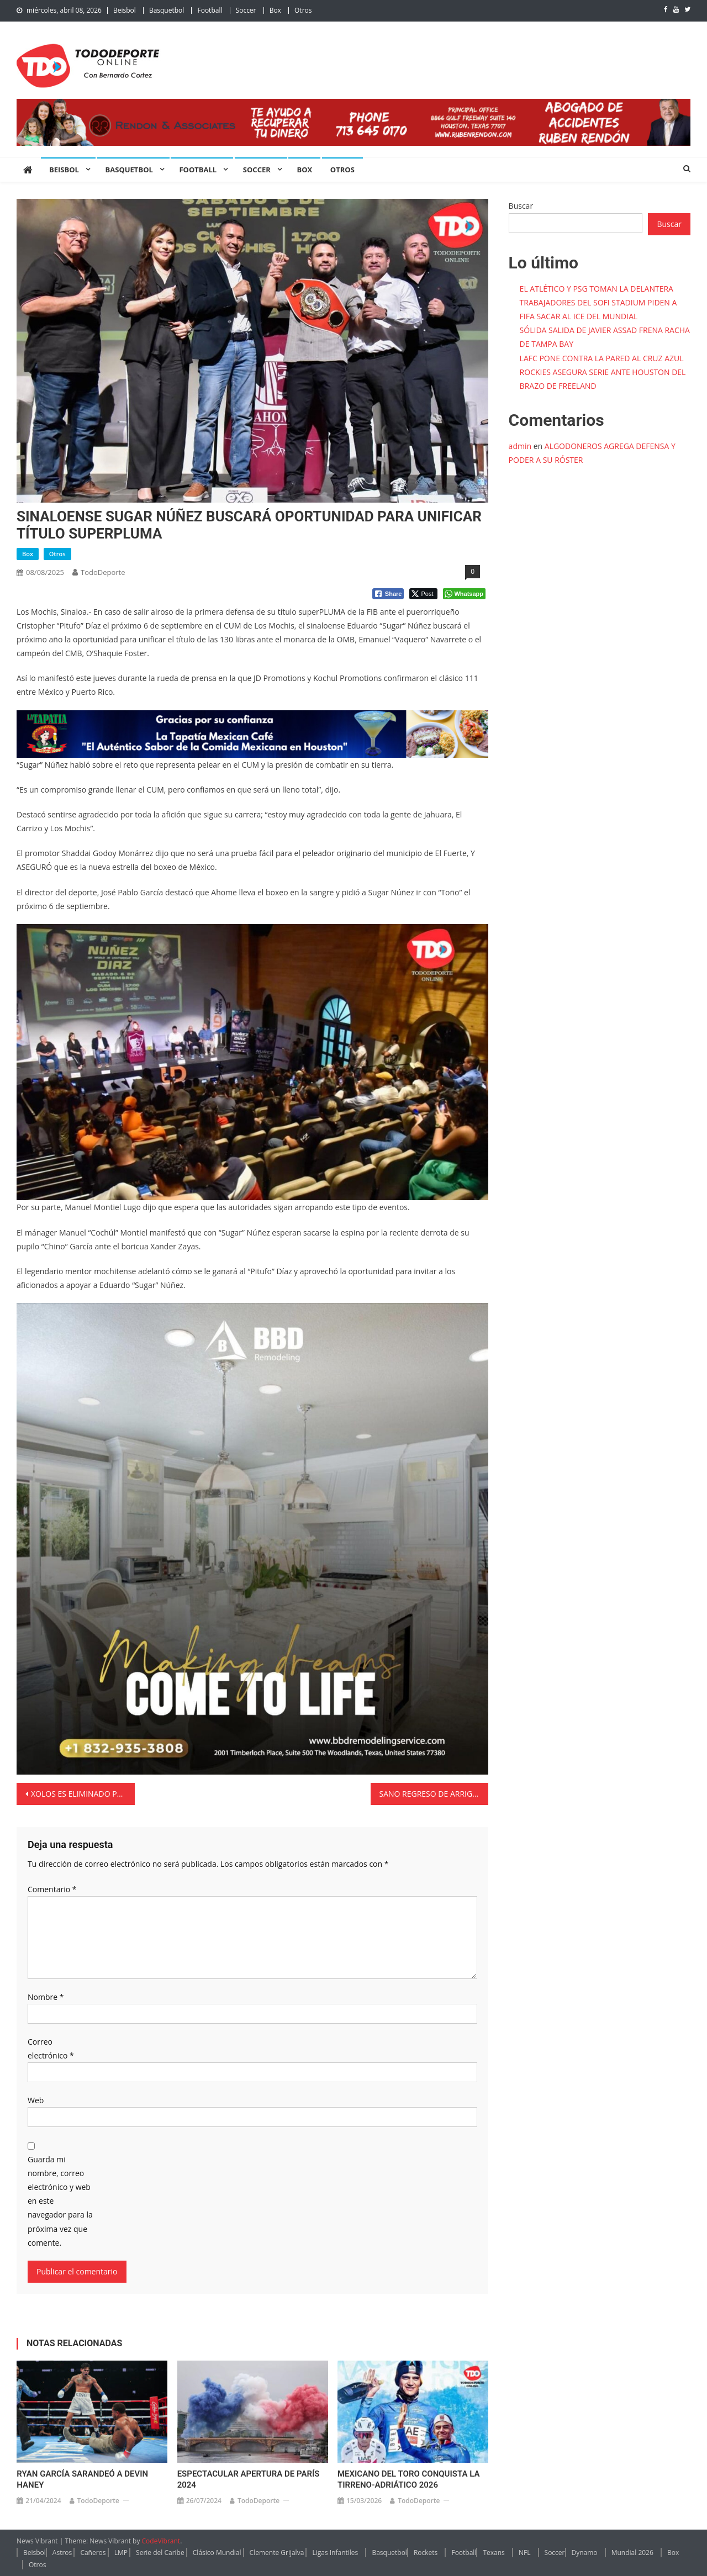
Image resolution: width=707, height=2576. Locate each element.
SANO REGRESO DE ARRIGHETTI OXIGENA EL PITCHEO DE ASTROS (434, 1793)
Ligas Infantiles (335, 2552)
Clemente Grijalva (277, 2552)
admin (520, 446)
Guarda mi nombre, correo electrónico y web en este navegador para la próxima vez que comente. (60, 2201)
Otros (303, 10)
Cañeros (92, 2552)
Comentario (52, 1889)
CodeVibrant (161, 2541)
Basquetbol (166, 10)
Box (275, 10)
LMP (121, 2552)
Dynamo (585, 2552)
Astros (62, 2552)
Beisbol (124, 10)
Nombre (46, 1997)
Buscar (521, 205)
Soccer (246, 10)
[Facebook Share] (388, 593)
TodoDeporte (103, 572)
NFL (525, 2552)
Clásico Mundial (217, 2552)
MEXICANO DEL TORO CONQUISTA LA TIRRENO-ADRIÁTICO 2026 (408, 2479)
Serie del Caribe (160, 2552)
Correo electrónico (51, 2048)
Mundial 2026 (632, 2552)
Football (209, 10)
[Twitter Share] (423, 593)
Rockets (425, 2552)
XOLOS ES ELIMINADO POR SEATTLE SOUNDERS (83, 1793)
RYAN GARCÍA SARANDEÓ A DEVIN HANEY (82, 2479)
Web (36, 2100)
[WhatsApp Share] (464, 593)
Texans (493, 2552)
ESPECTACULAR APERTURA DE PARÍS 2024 (248, 2479)
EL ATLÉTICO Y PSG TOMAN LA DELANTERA (596, 288)
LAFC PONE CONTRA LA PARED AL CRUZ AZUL (602, 358)
